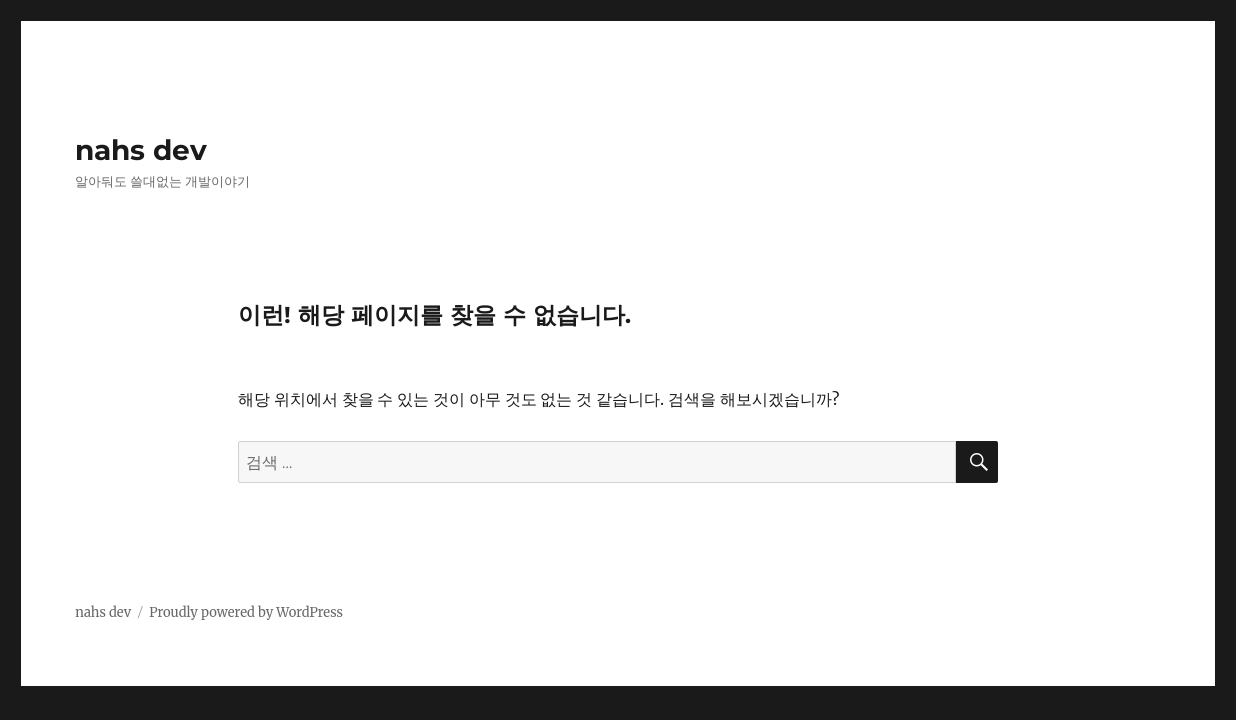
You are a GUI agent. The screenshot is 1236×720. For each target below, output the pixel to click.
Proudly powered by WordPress (246, 612)
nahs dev (141, 150)
